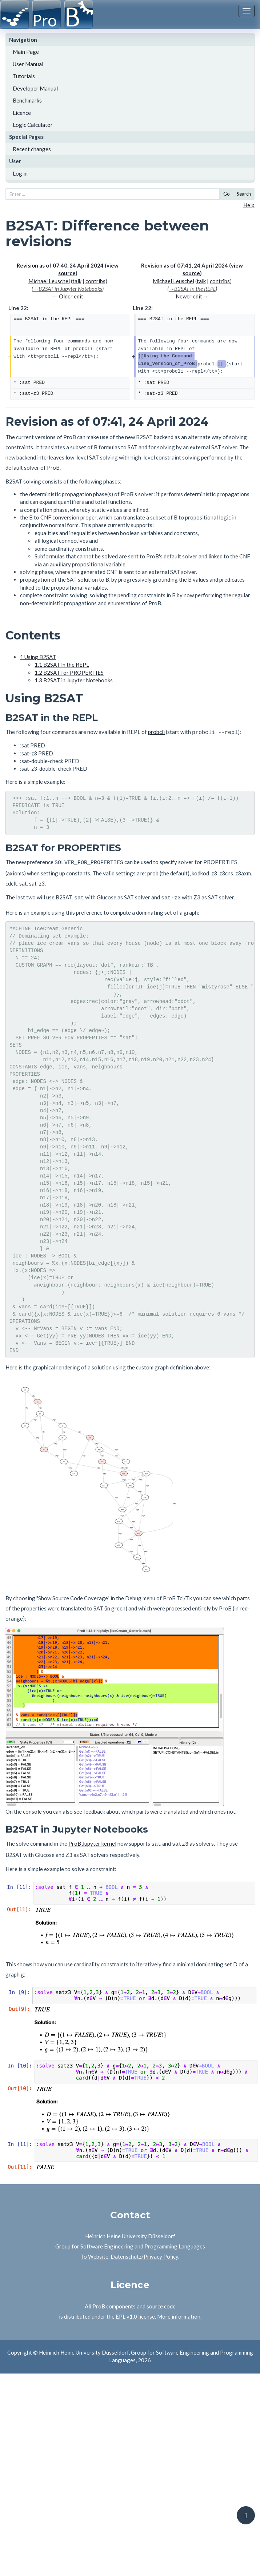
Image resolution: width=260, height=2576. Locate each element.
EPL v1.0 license (135, 2312)
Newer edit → (192, 296)
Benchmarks (27, 100)
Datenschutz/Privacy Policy (144, 2252)
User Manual (28, 64)
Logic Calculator (33, 124)
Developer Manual (35, 88)
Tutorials (24, 76)
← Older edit (67, 296)
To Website (94, 2252)
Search (244, 194)
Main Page (26, 51)
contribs (95, 281)
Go (226, 194)
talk (76, 281)
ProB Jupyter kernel (92, 1840)
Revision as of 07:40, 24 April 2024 (60, 265)
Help (249, 205)
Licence (22, 112)
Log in (20, 173)
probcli (156, 732)
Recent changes (32, 149)
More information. (179, 2312)
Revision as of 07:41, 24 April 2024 (184, 265)
